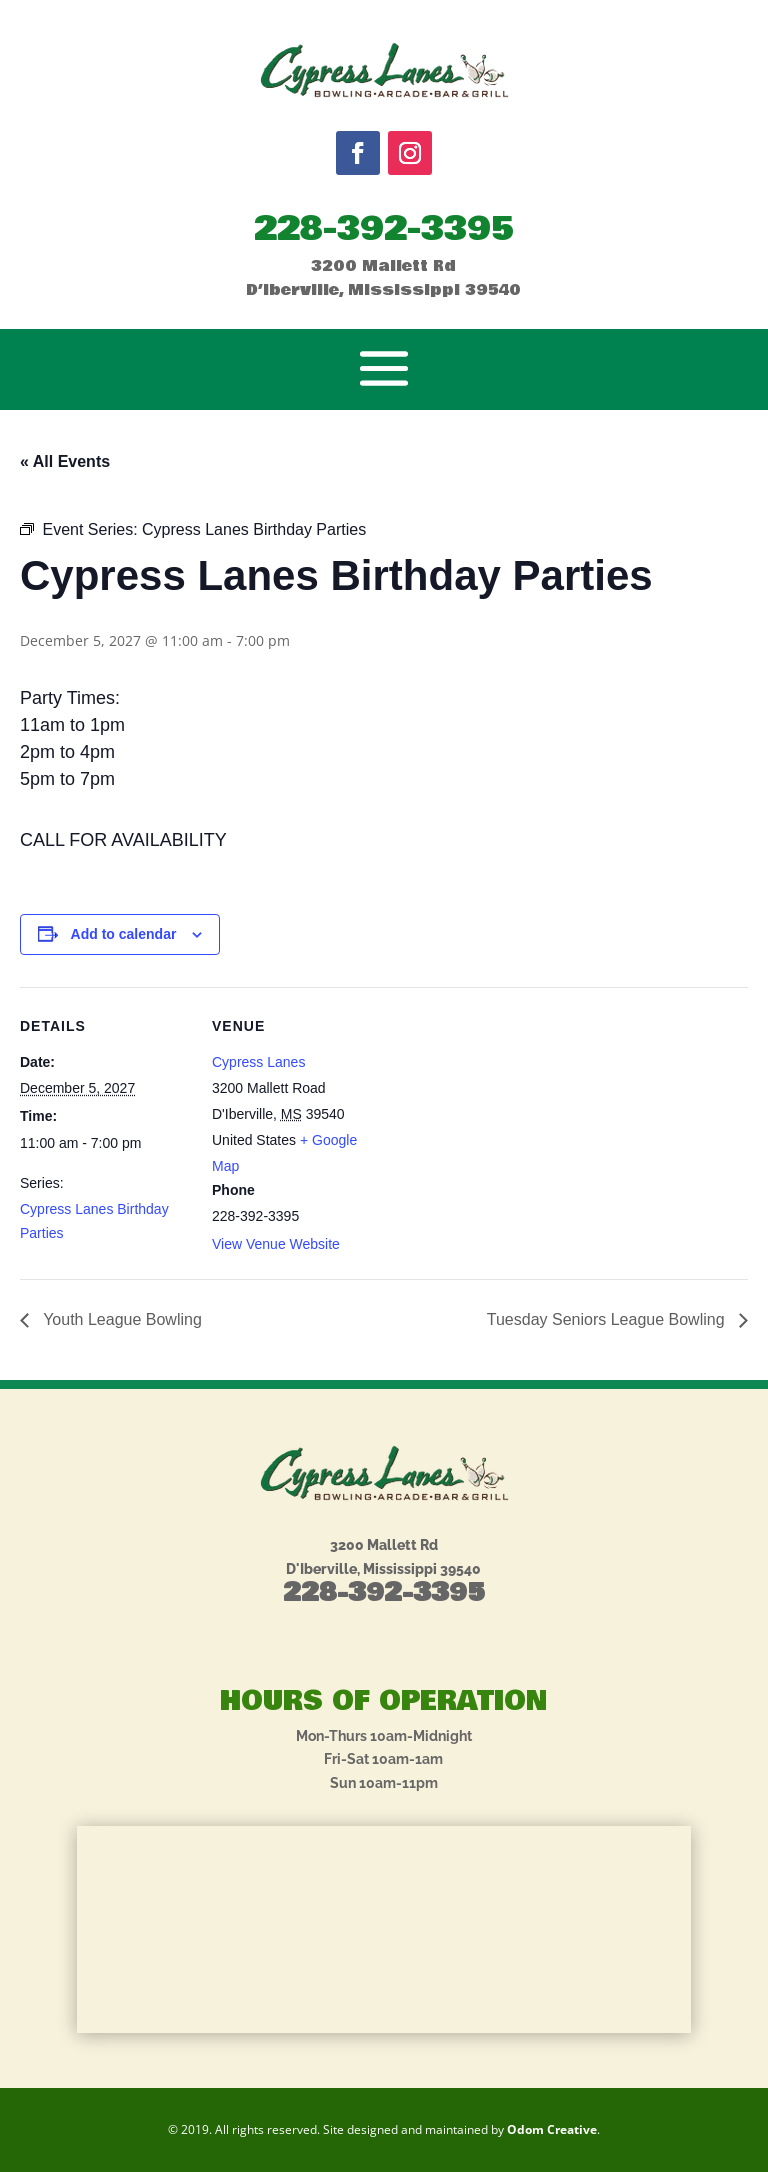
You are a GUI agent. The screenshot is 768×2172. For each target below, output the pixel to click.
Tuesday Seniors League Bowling (608, 1319)
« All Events (65, 461)
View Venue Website (276, 1244)
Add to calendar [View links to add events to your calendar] (124, 934)
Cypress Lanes (258, 1062)
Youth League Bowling (120, 1319)
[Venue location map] (509, 1125)
